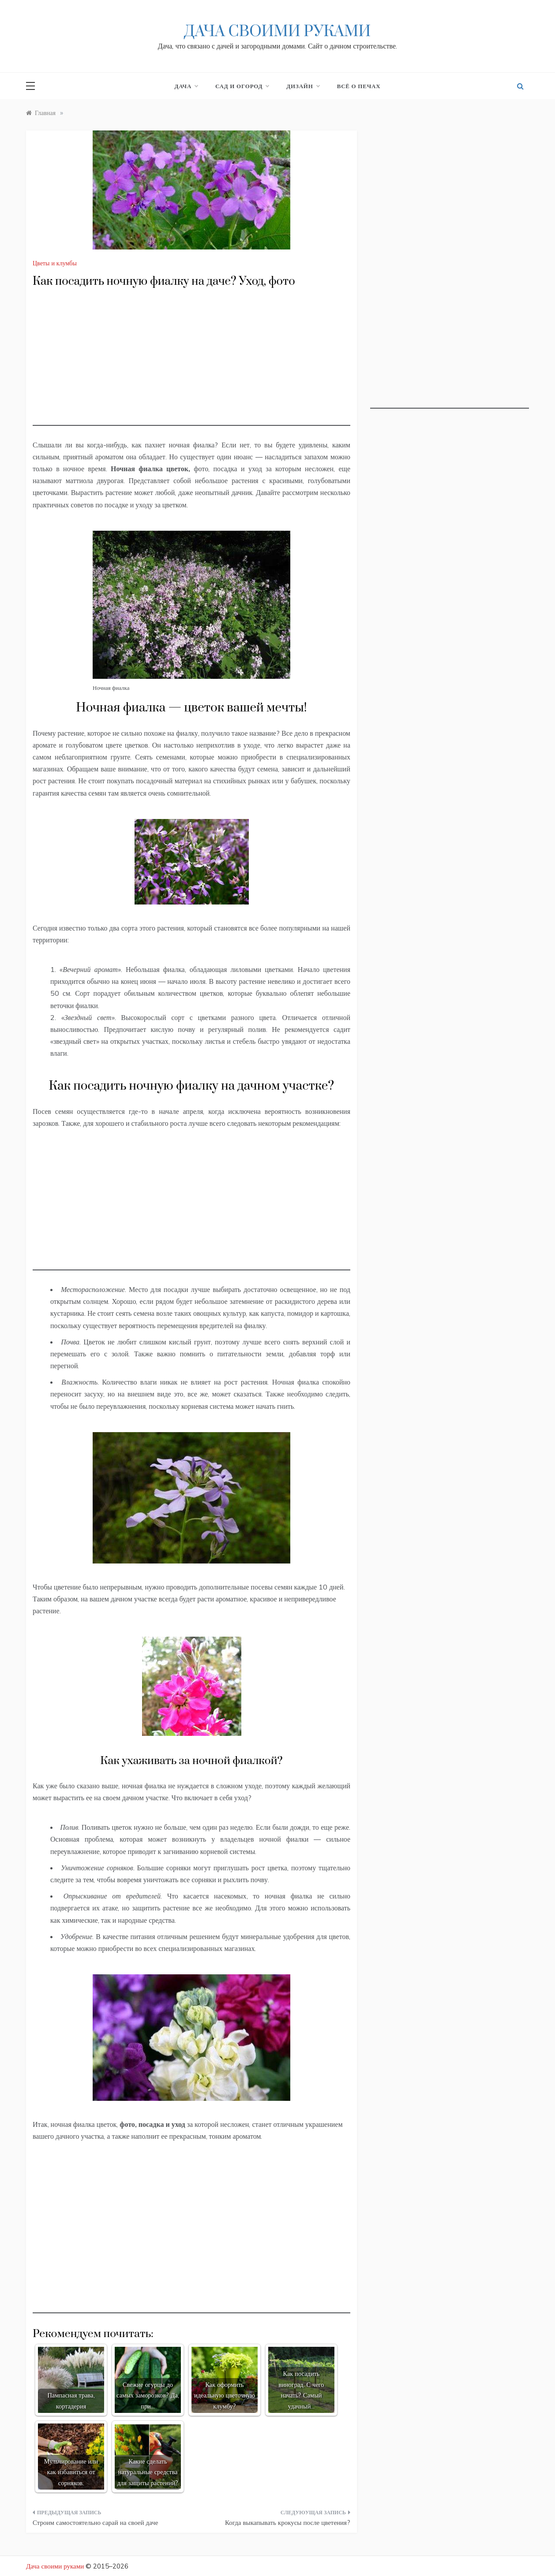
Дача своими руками (277, 31)
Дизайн (302, 86)
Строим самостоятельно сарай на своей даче (95, 2522)
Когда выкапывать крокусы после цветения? (287, 2522)
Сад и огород (242, 86)
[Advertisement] (191, 364)
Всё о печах (359, 85)
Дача (186, 86)
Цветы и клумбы (55, 263)
